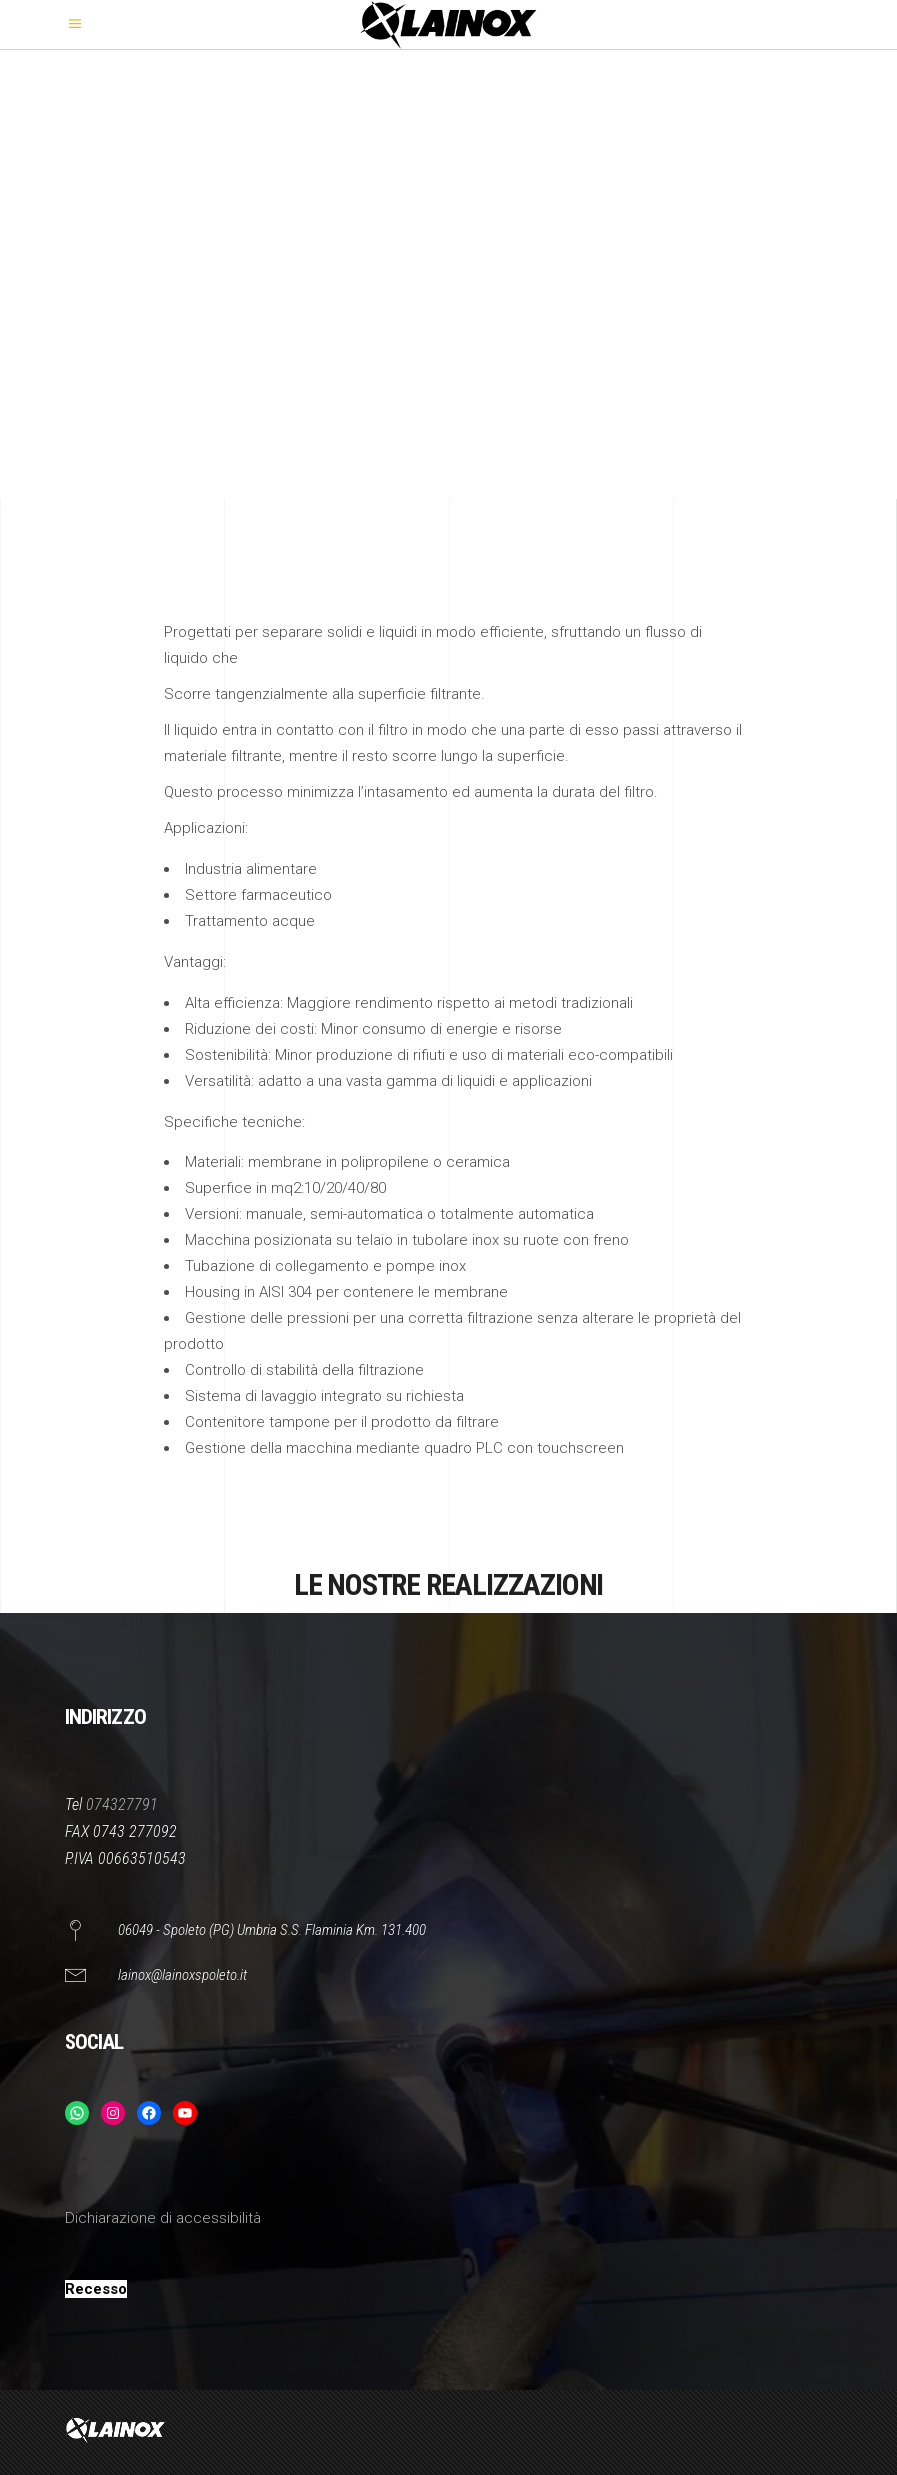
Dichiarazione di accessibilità (163, 2218)
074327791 (122, 1804)
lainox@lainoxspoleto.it (182, 1975)
